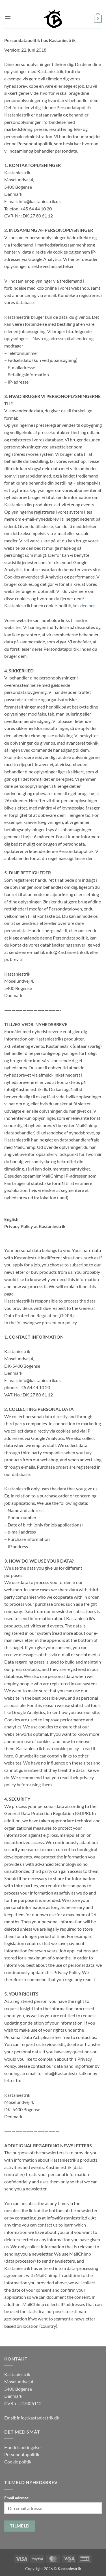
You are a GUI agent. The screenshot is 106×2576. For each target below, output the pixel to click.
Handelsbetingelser (23, 2447)
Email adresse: (16, 2497)
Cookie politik (17, 2461)
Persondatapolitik (21, 2454)
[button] (7, 18)
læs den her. (84, 605)
